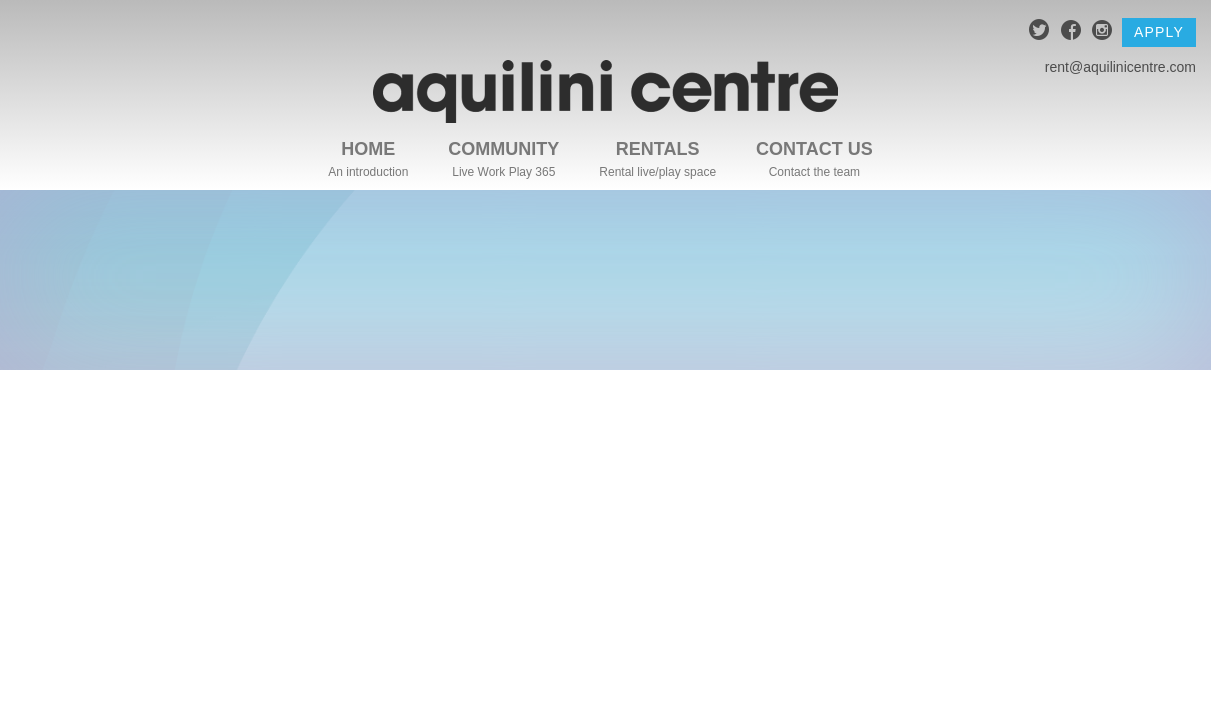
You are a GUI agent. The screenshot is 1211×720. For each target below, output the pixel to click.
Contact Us (814, 149)
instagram (1102, 32)
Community (503, 149)
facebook (1071, 32)
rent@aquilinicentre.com (1120, 67)
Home (368, 149)
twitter (1039, 32)
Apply (1159, 32)
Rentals (658, 149)
